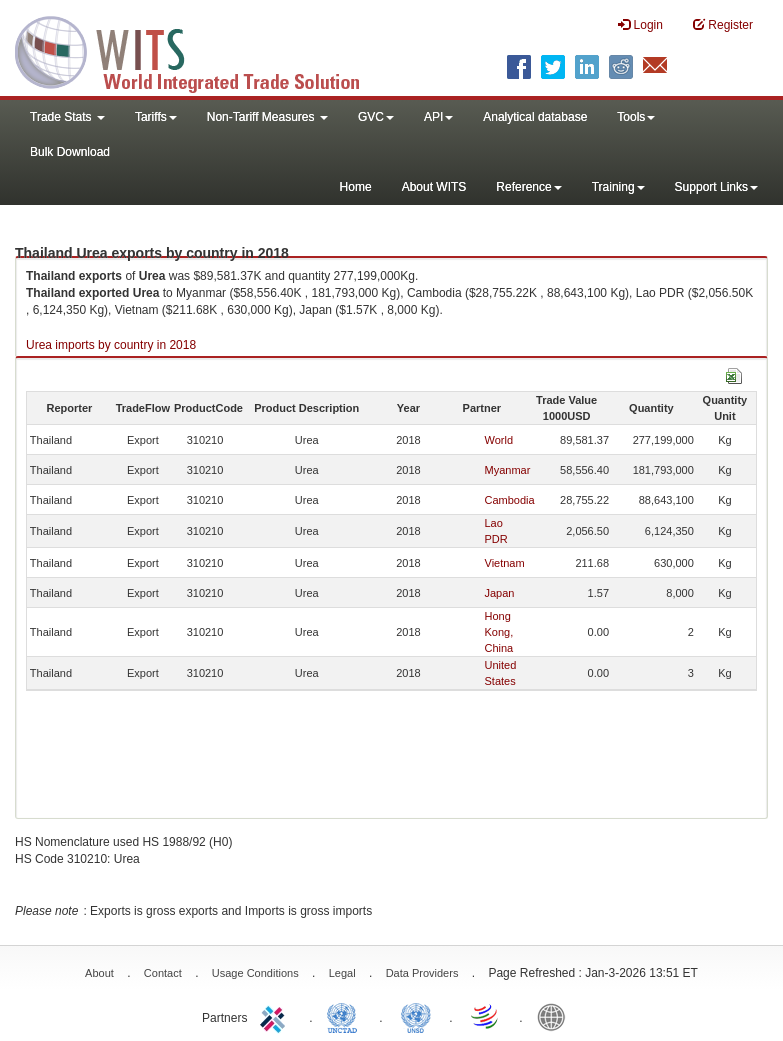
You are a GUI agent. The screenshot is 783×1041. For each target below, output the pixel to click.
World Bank (556, 1016)
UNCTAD (346, 1016)
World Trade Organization (486, 1016)
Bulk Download (70, 152)
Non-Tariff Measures (267, 117)
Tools (636, 117)
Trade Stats (67, 117)
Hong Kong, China (499, 632)
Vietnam (505, 563)
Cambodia (510, 500)
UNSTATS (416, 1016)
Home (356, 187)
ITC (276, 1016)
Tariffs (156, 117)
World (499, 440)
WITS (200, 50)
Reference (528, 187)
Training (618, 187)
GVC (376, 117)
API (438, 117)
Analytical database (535, 117)
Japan (500, 593)
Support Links (716, 187)
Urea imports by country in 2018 (111, 345)
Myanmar (508, 470)
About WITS (434, 187)
